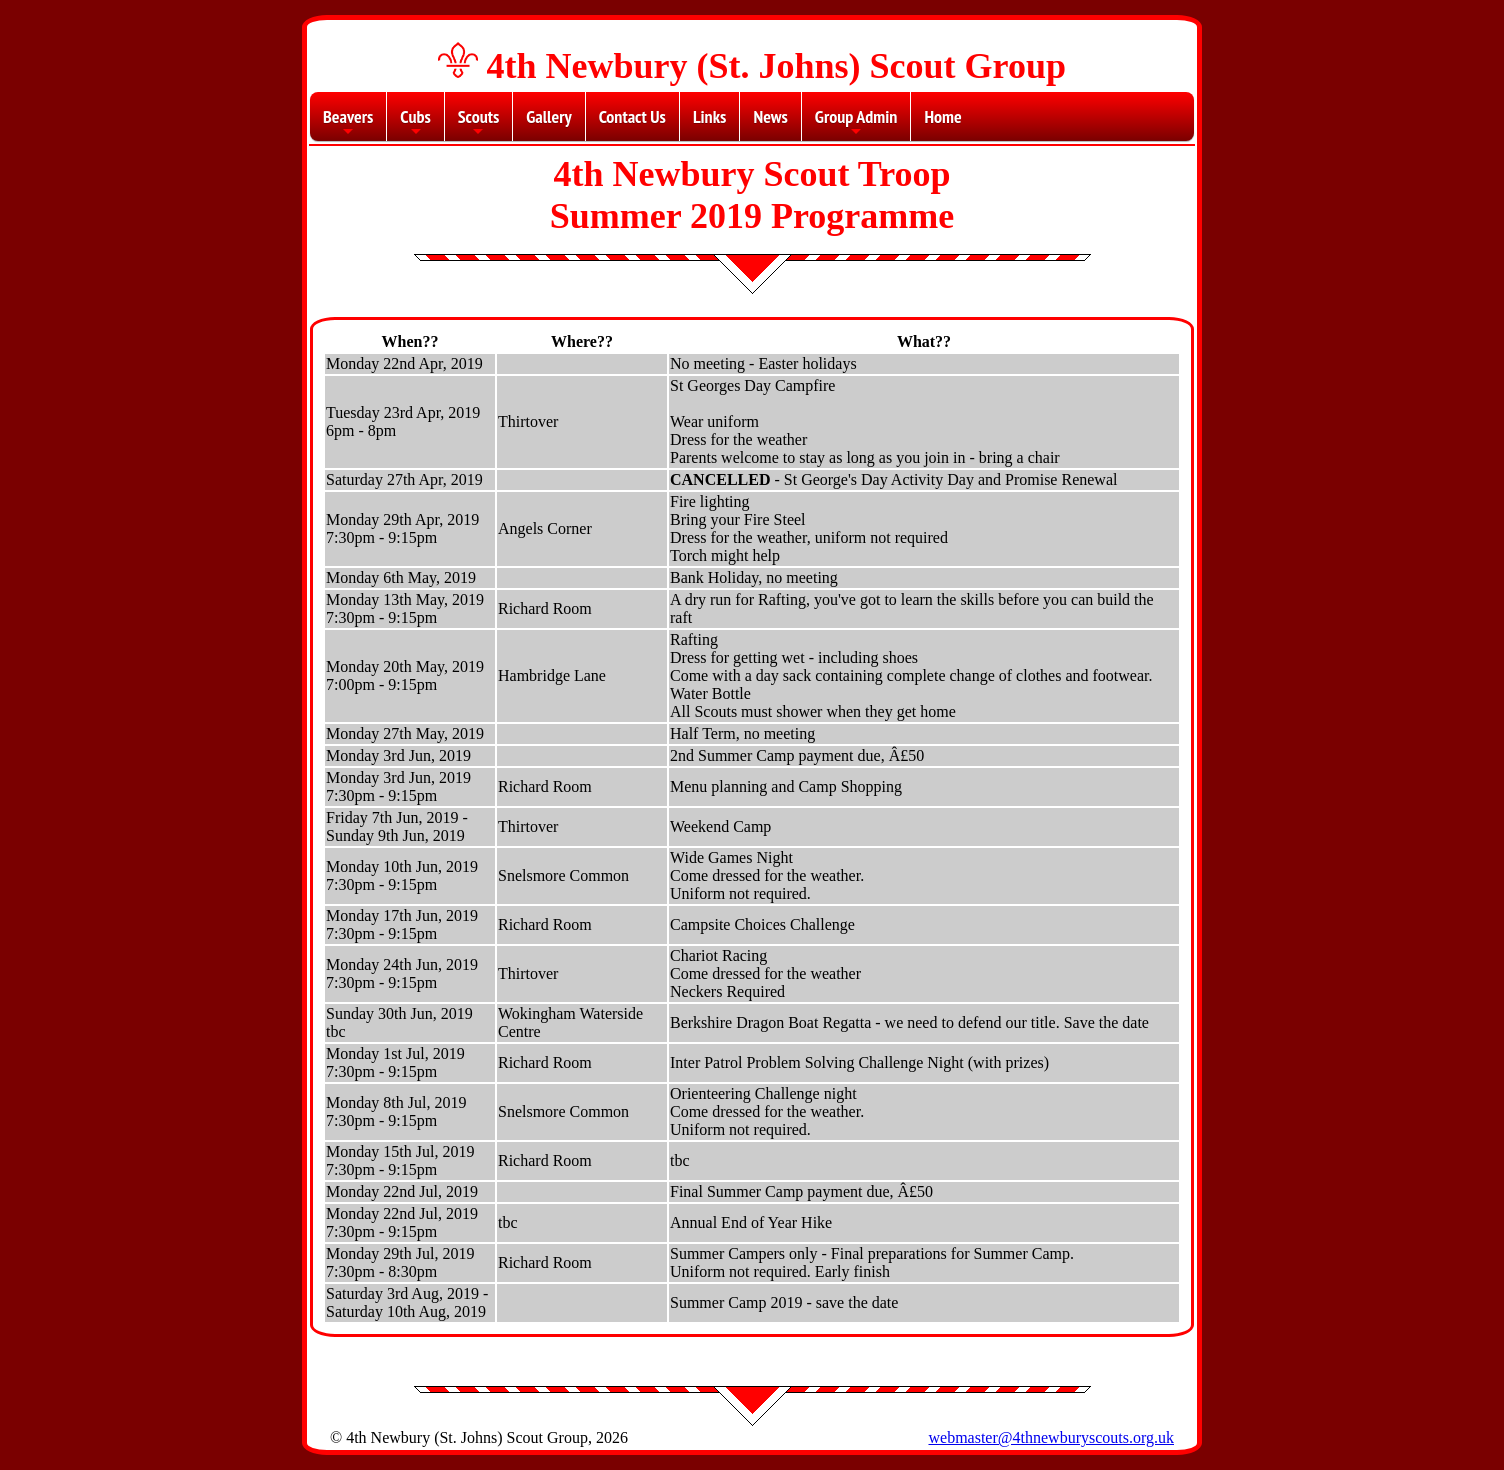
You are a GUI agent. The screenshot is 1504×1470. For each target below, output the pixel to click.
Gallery (548, 116)
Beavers (348, 123)
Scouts (479, 123)
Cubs (415, 123)
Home (942, 116)
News (770, 116)
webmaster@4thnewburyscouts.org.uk (1051, 1437)
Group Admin (856, 123)
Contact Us (632, 116)
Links (709, 116)
